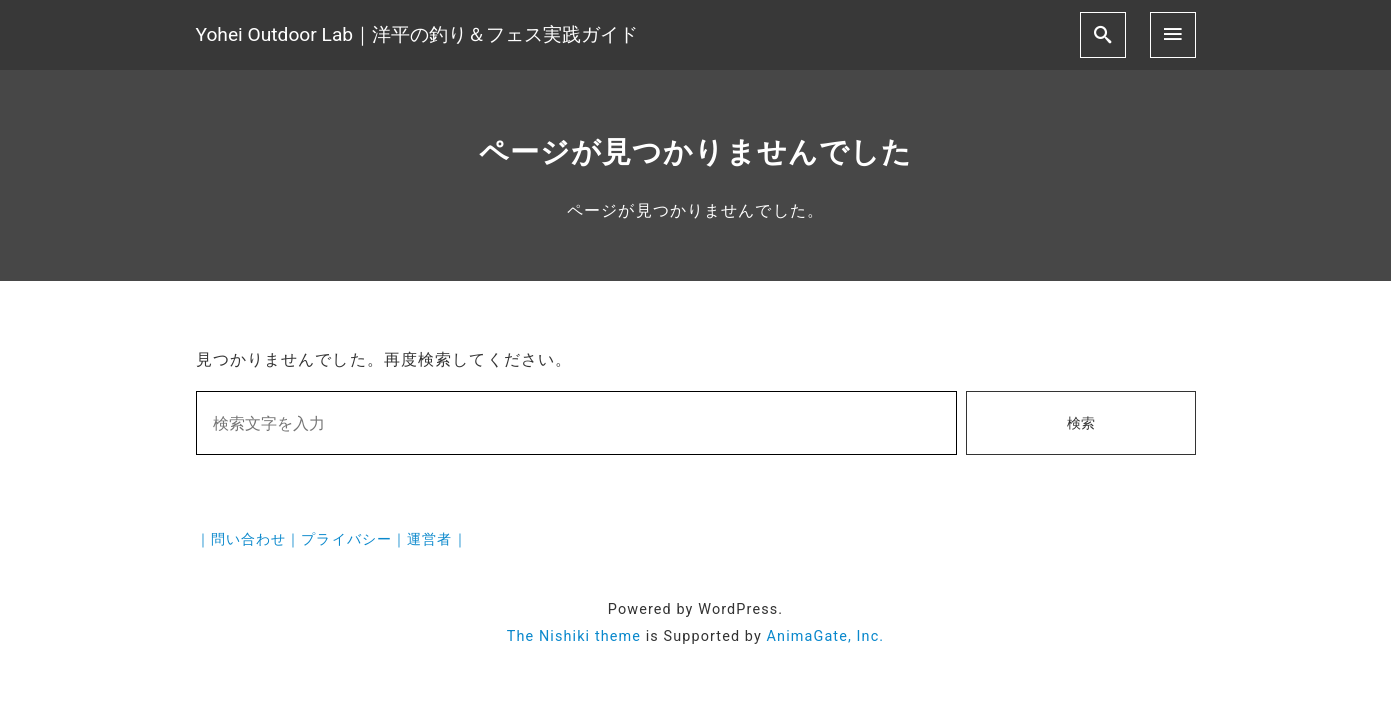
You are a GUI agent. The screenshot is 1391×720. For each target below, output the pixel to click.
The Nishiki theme (574, 636)
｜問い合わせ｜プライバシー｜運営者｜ (332, 539)
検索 (1081, 423)
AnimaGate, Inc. (826, 636)
